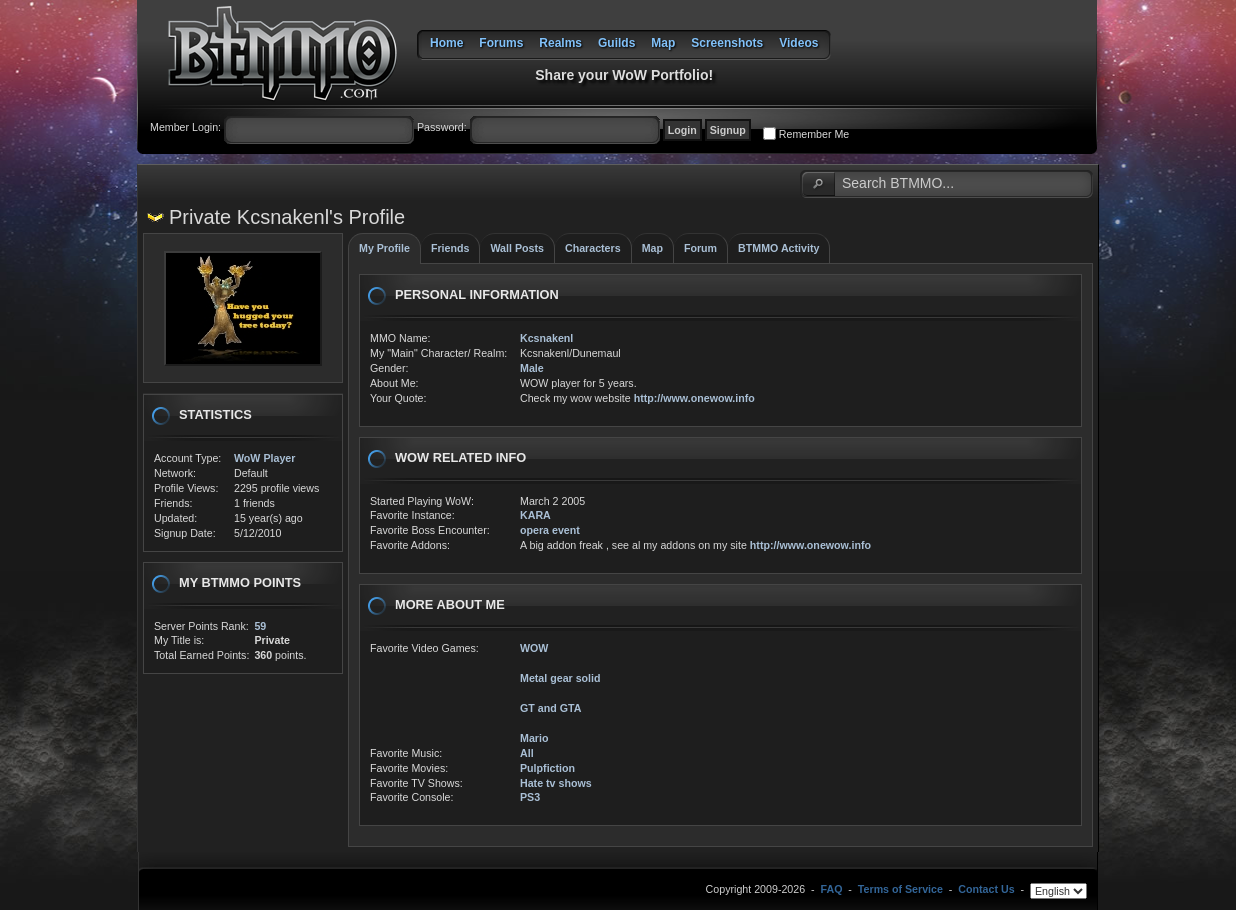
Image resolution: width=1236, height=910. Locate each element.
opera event (550, 530)
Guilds (616, 43)
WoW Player (264, 458)
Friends (450, 248)
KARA (535, 515)
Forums (501, 43)
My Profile (384, 248)
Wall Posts (517, 248)
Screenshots (727, 43)
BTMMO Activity (778, 248)
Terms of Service (900, 890)
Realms (560, 43)
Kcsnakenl (546, 338)
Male (532, 368)
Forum (700, 248)
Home (446, 43)
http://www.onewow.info (694, 398)
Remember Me (814, 134)
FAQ (832, 890)
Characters (593, 248)
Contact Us (986, 890)
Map (663, 43)
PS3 (530, 797)
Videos (798, 43)
